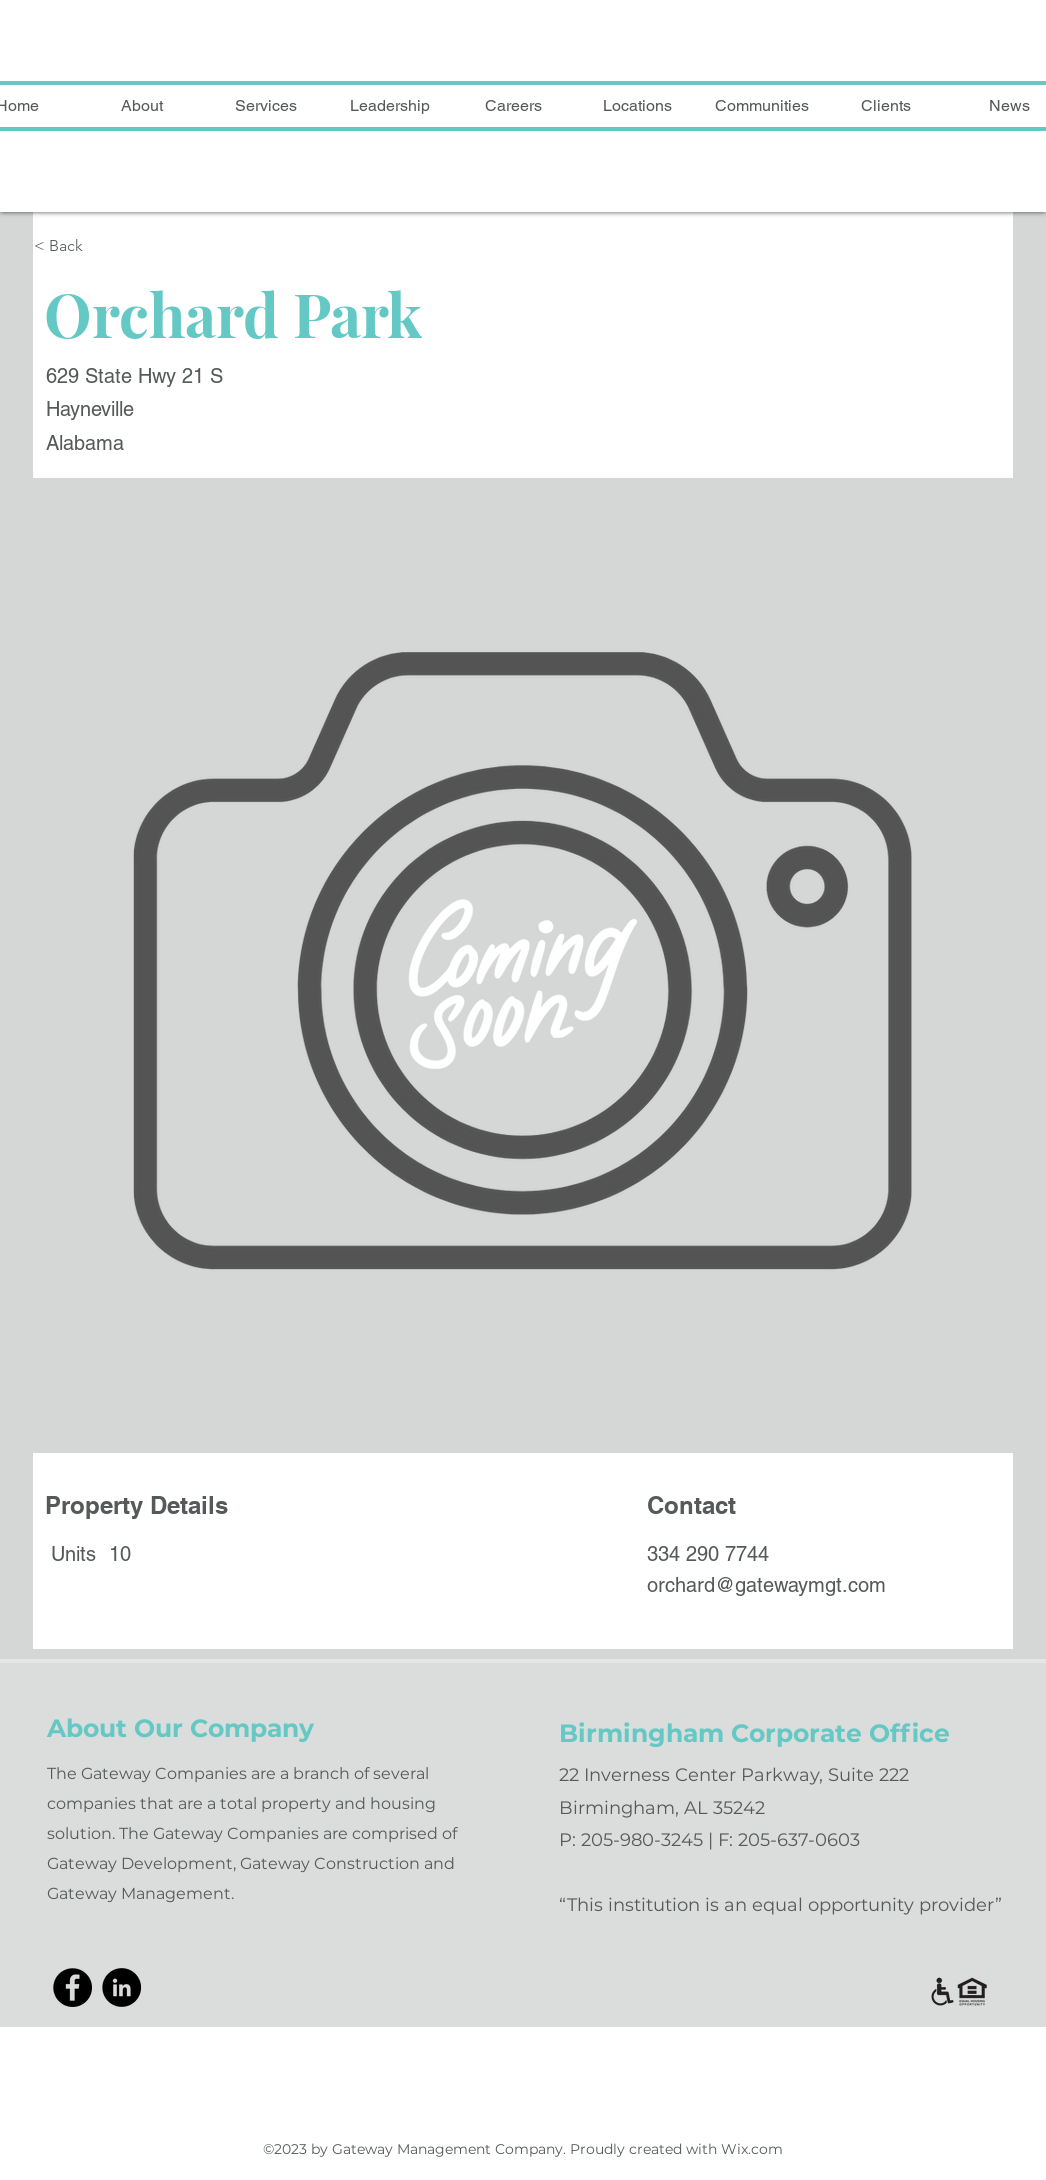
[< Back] (135, 246)
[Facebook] (72, 1987)
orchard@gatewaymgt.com (766, 1585)
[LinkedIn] (121, 1987)
